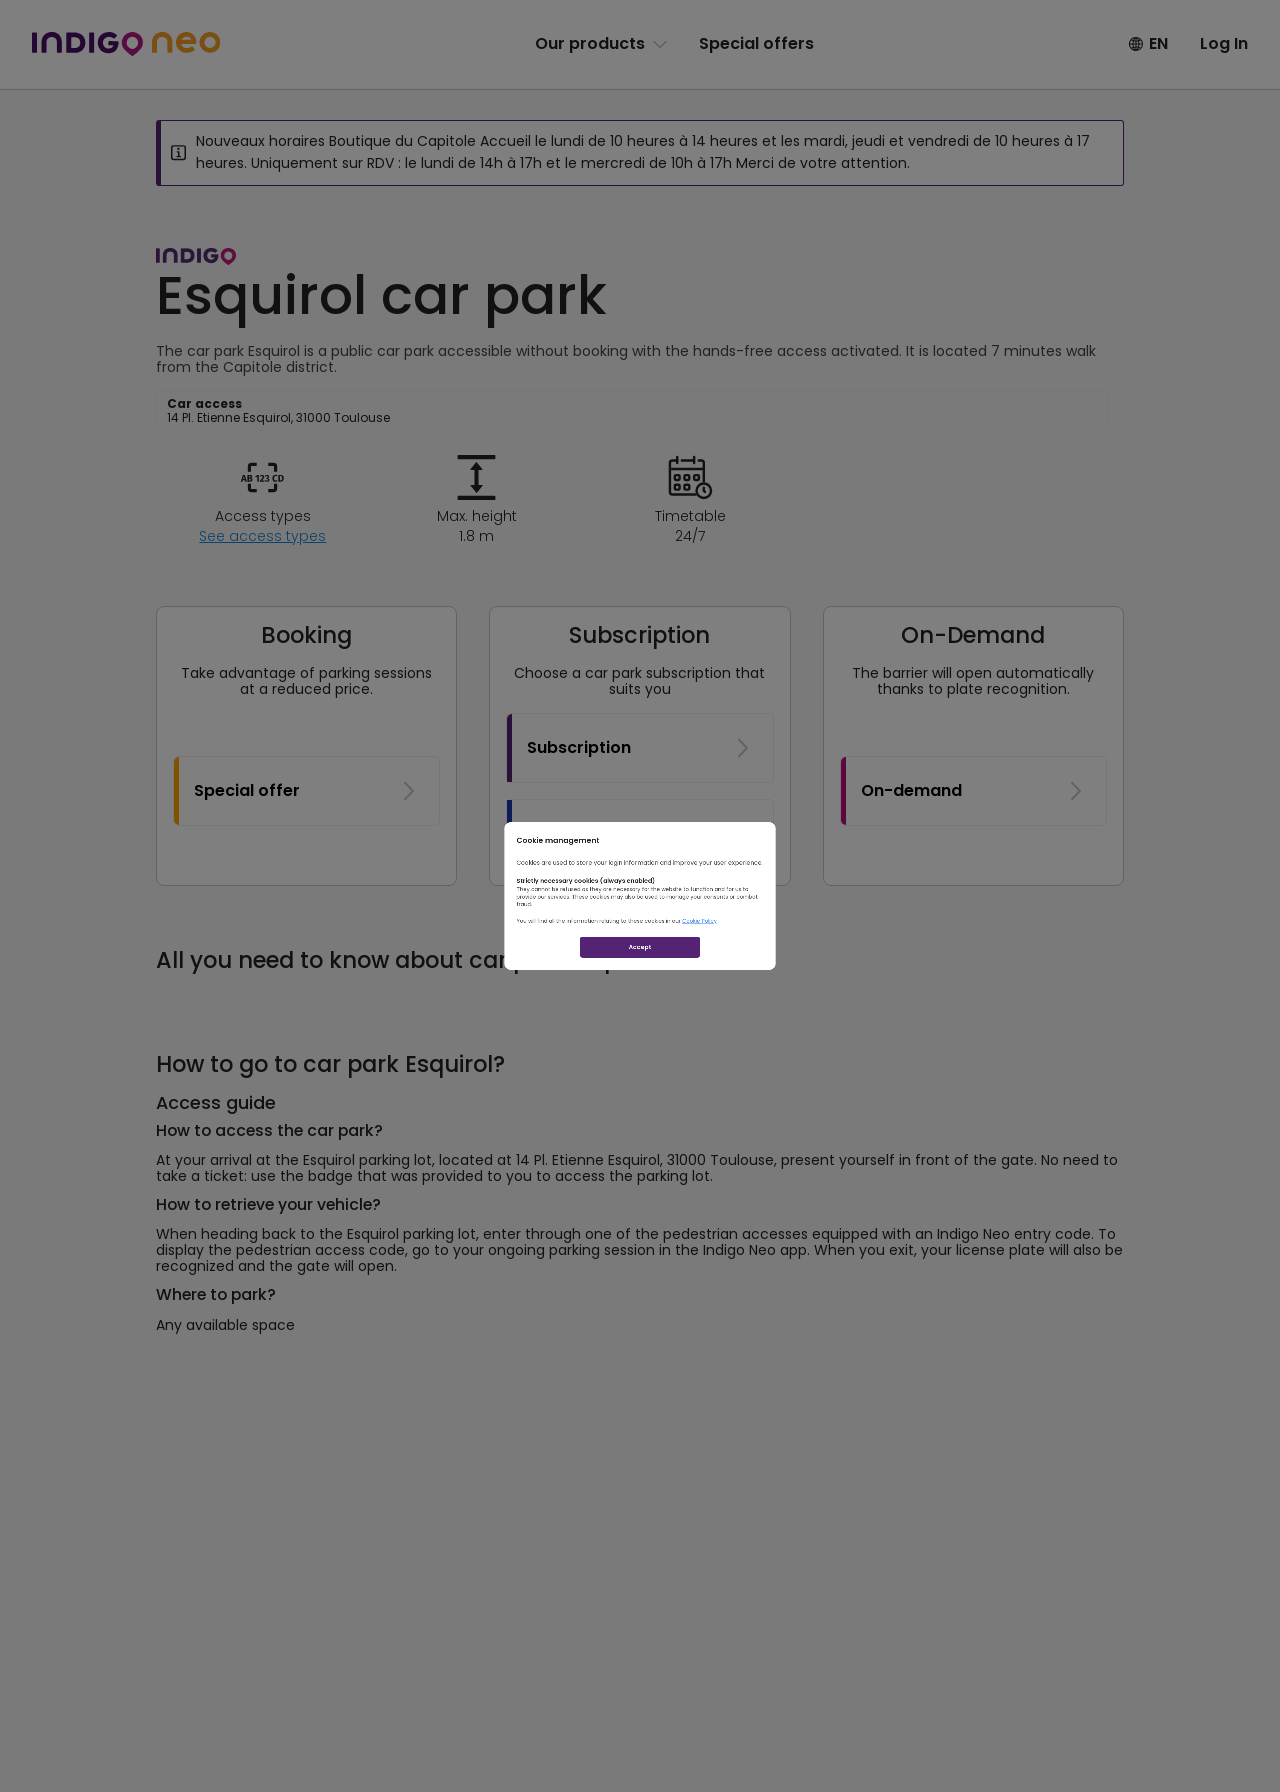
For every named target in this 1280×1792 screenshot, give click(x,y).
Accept (640, 1031)
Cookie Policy (798, 962)
